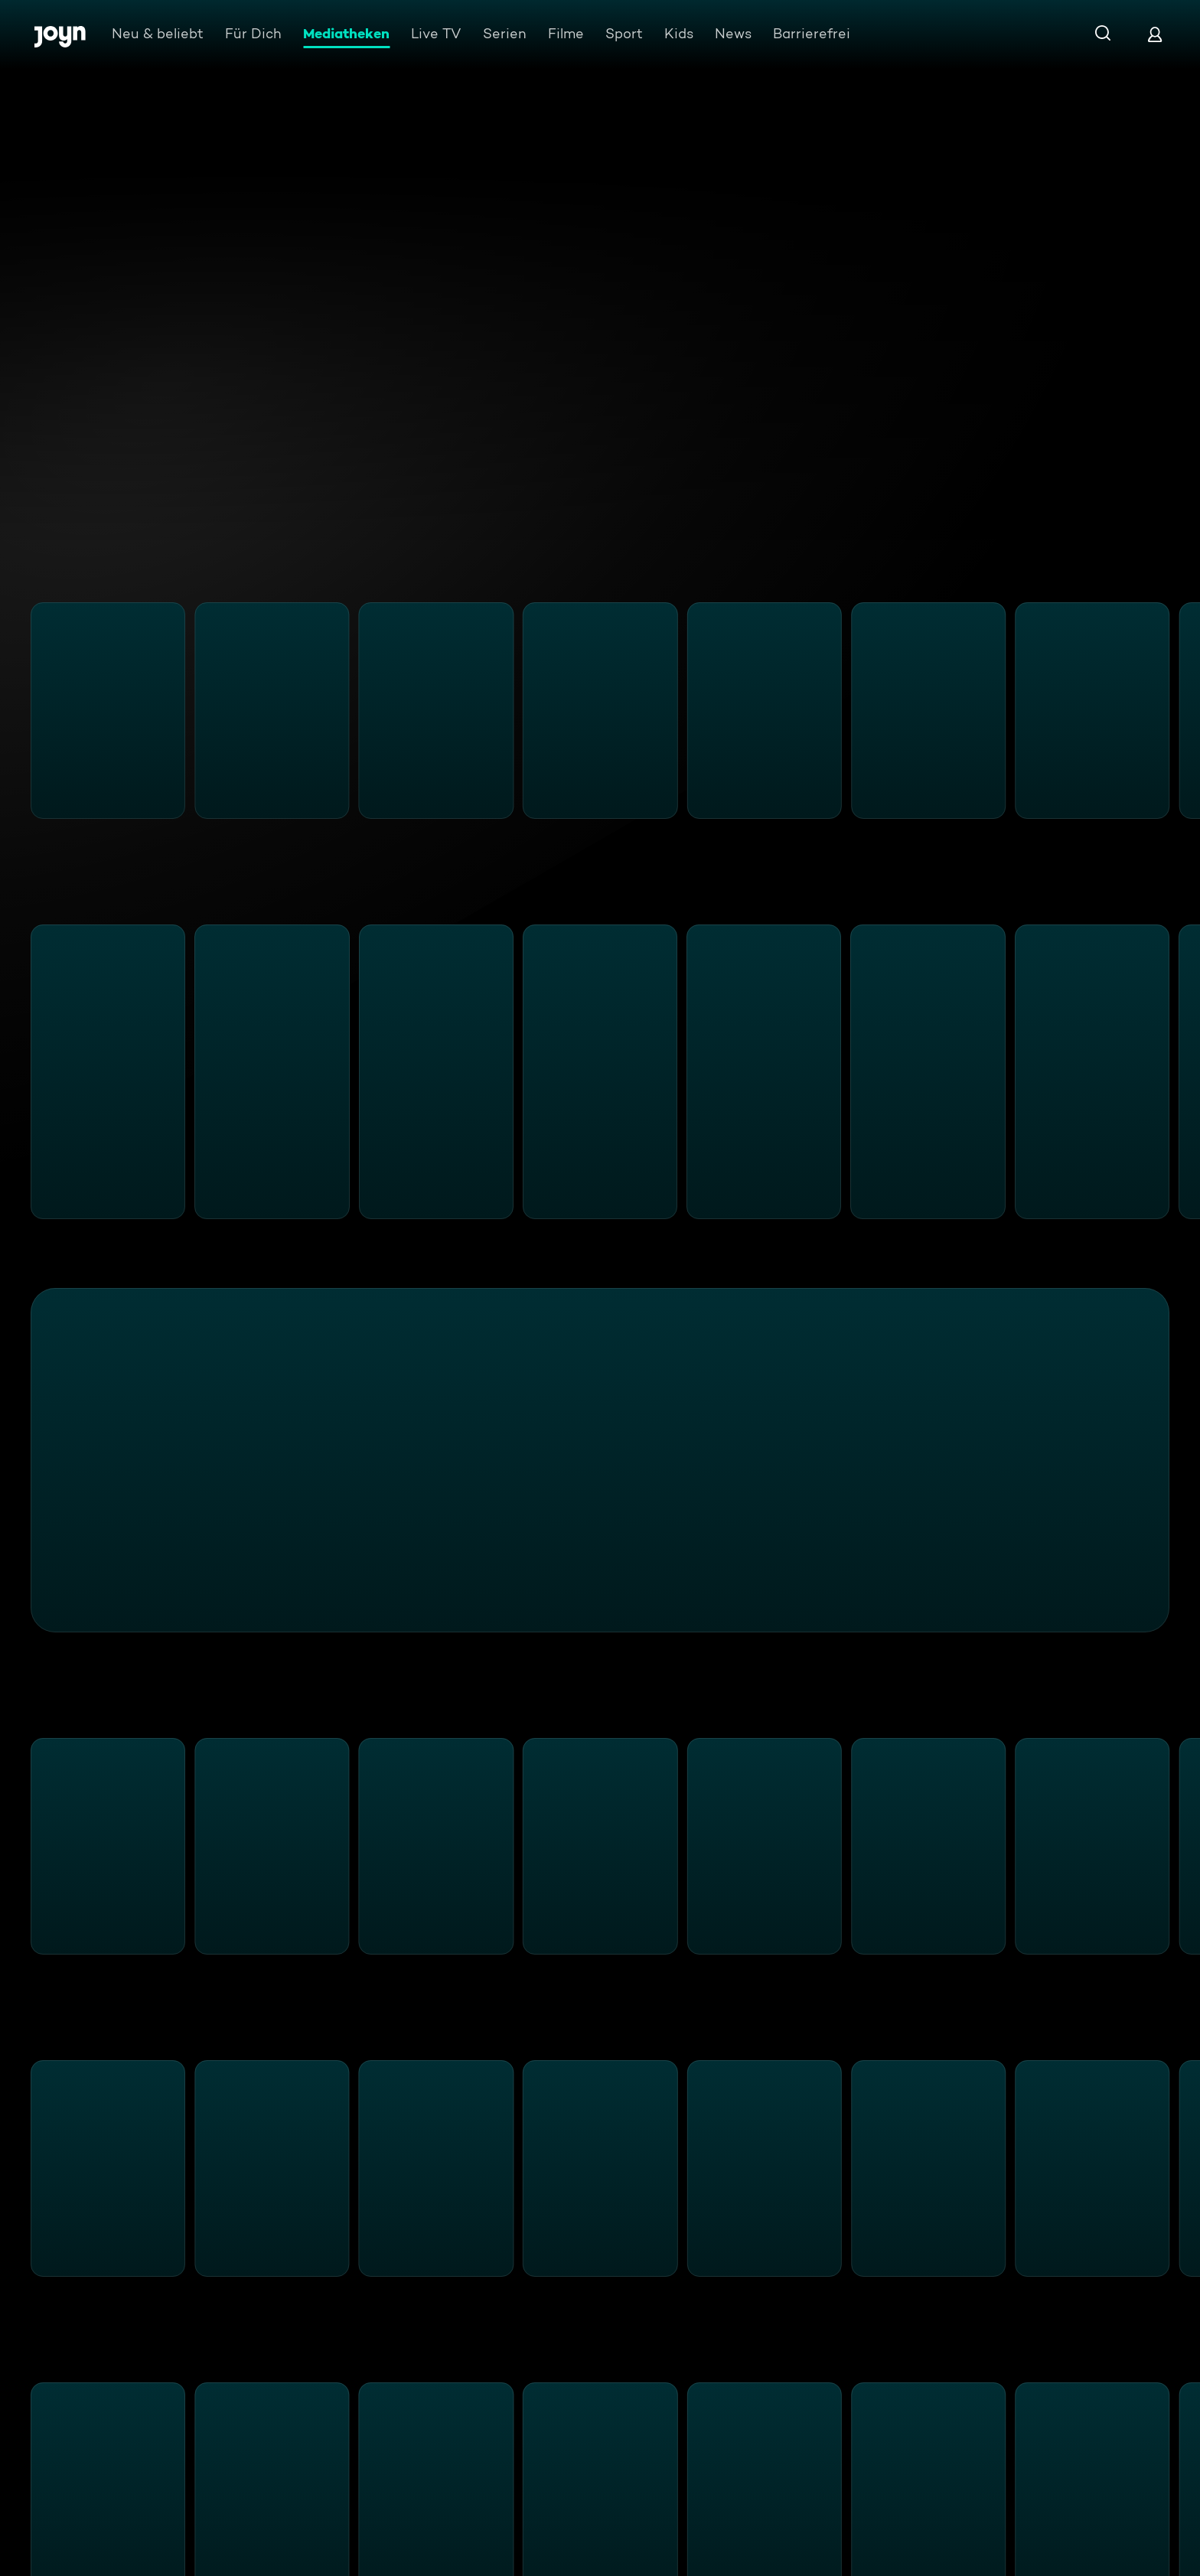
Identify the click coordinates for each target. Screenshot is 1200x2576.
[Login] (1155, 34)
